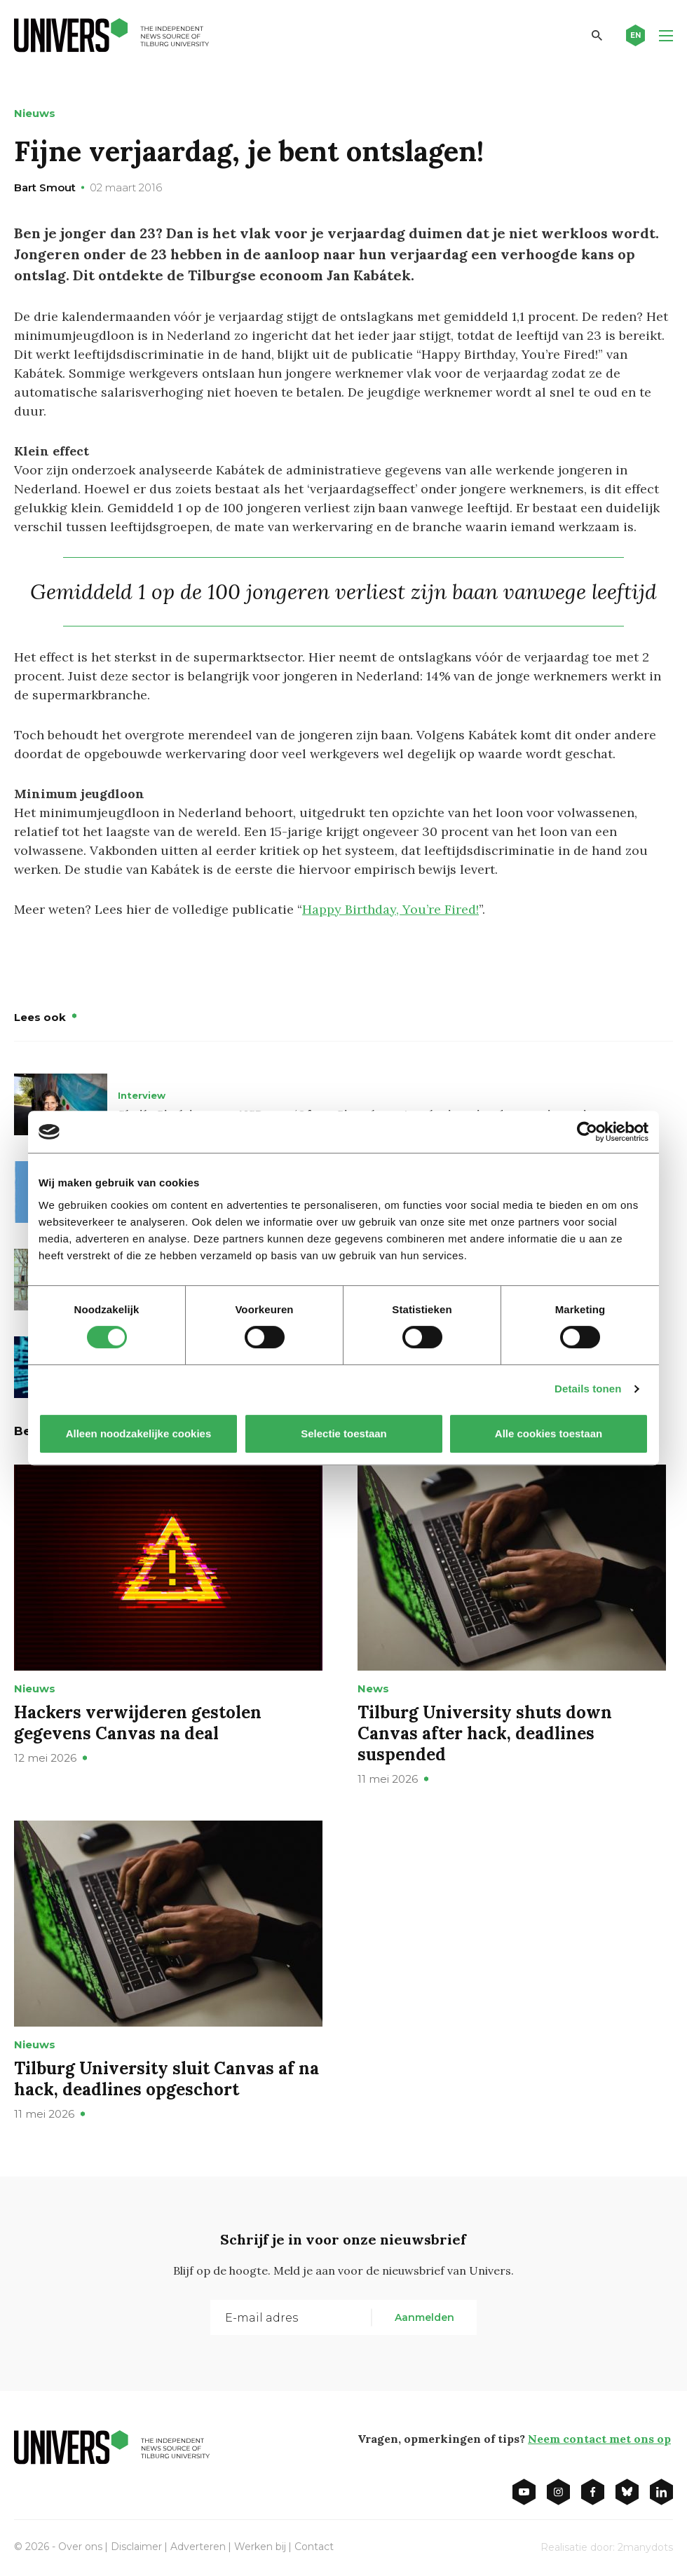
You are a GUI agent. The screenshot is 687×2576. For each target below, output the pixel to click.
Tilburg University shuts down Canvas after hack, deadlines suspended (485, 1733)
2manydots (645, 2547)
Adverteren (198, 2546)
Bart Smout (45, 187)
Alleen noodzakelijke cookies (139, 1433)
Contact (314, 2546)
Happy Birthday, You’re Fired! (390, 909)
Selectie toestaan (344, 1433)
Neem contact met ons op (599, 2439)
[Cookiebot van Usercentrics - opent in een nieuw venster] (587, 1131)
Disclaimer (136, 2546)
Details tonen (588, 1389)
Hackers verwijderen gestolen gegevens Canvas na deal (137, 1722)
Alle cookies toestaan (548, 1433)
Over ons (80, 2546)
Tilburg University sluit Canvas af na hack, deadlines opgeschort (166, 2078)
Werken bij (260, 2546)
